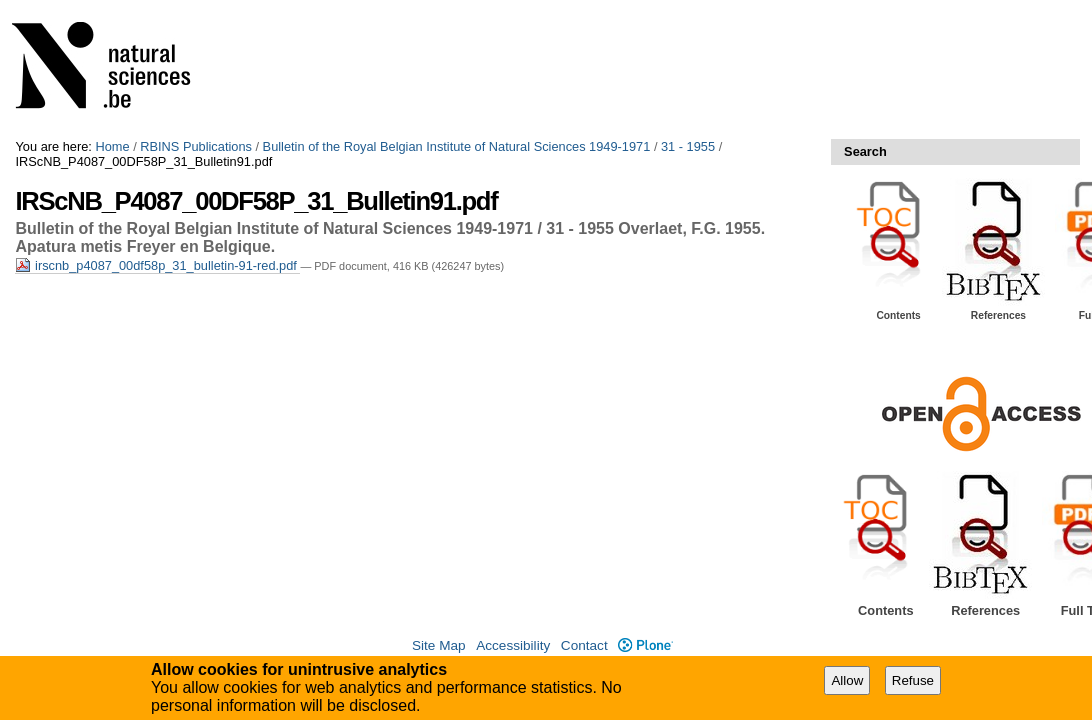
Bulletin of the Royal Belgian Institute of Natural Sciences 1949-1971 (457, 146)
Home (112, 146)
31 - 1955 (688, 146)
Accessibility (513, 645)
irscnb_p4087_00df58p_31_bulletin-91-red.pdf (157, 265)
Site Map (439, 645)
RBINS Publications (196, 146)
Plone (645, 645)
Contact (584, 645)
